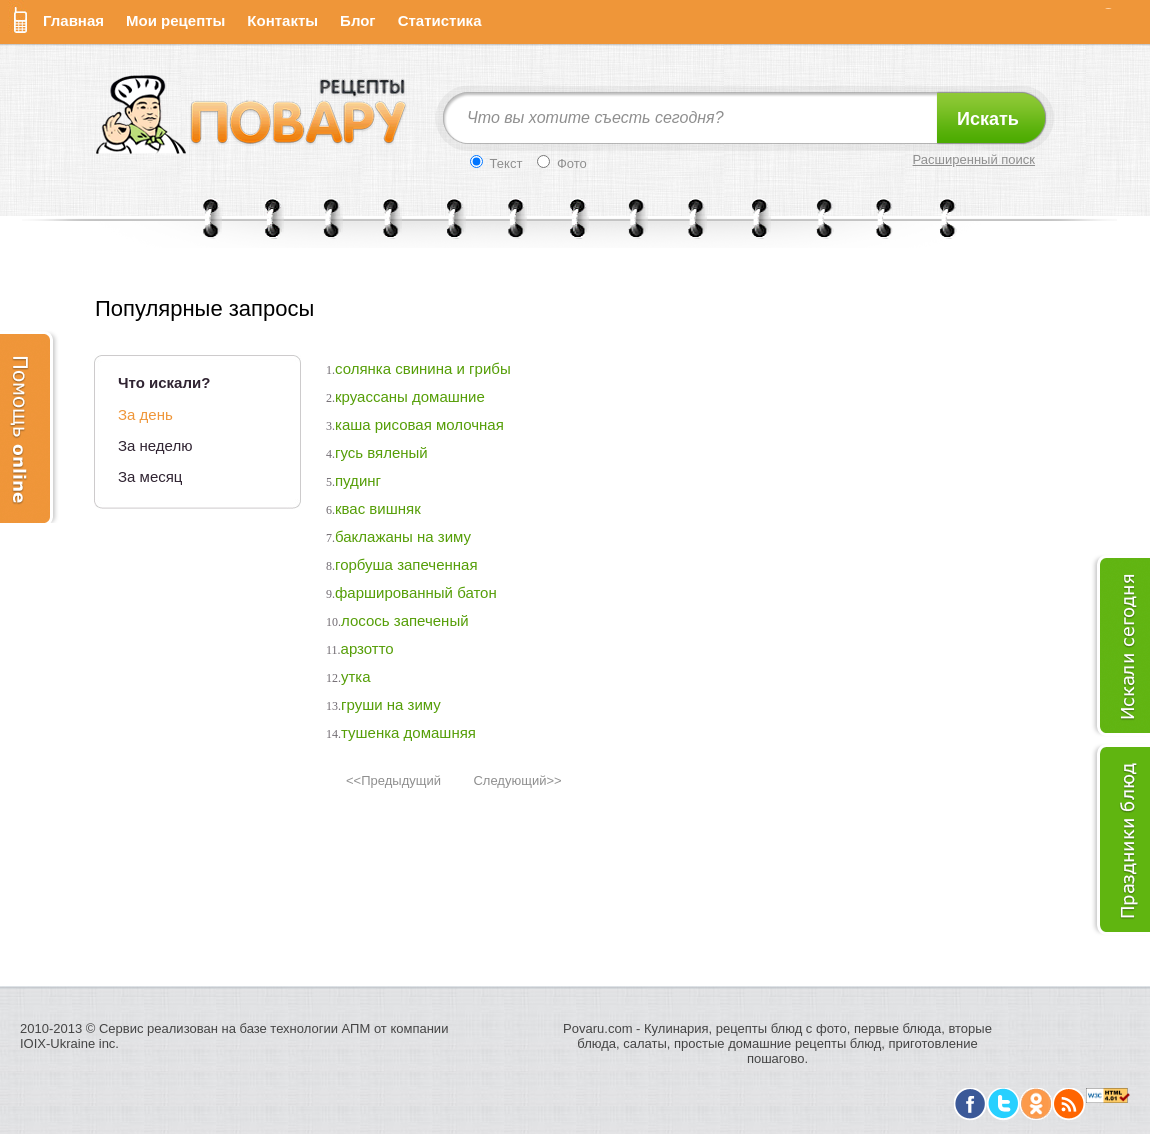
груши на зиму (391, 704)
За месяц (150, 476)
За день (145, 414)
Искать (988, 119)
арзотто (367, 648)
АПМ (356, 1028)
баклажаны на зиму (403, 536)
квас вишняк (378, 508)
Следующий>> (517, 780)
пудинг (358, 480)
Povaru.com (597, 1028)
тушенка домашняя (408, 732)
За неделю (155, 445)
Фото (561, 163)
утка (356, 676)
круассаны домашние (410, 396)
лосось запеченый (405, 620)
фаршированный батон (416, 592)
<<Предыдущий (393, 780)
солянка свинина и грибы (423, 368)
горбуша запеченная (406, 564)
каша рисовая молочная (419, 424)
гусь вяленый (381, 452)
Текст (496, 163)
